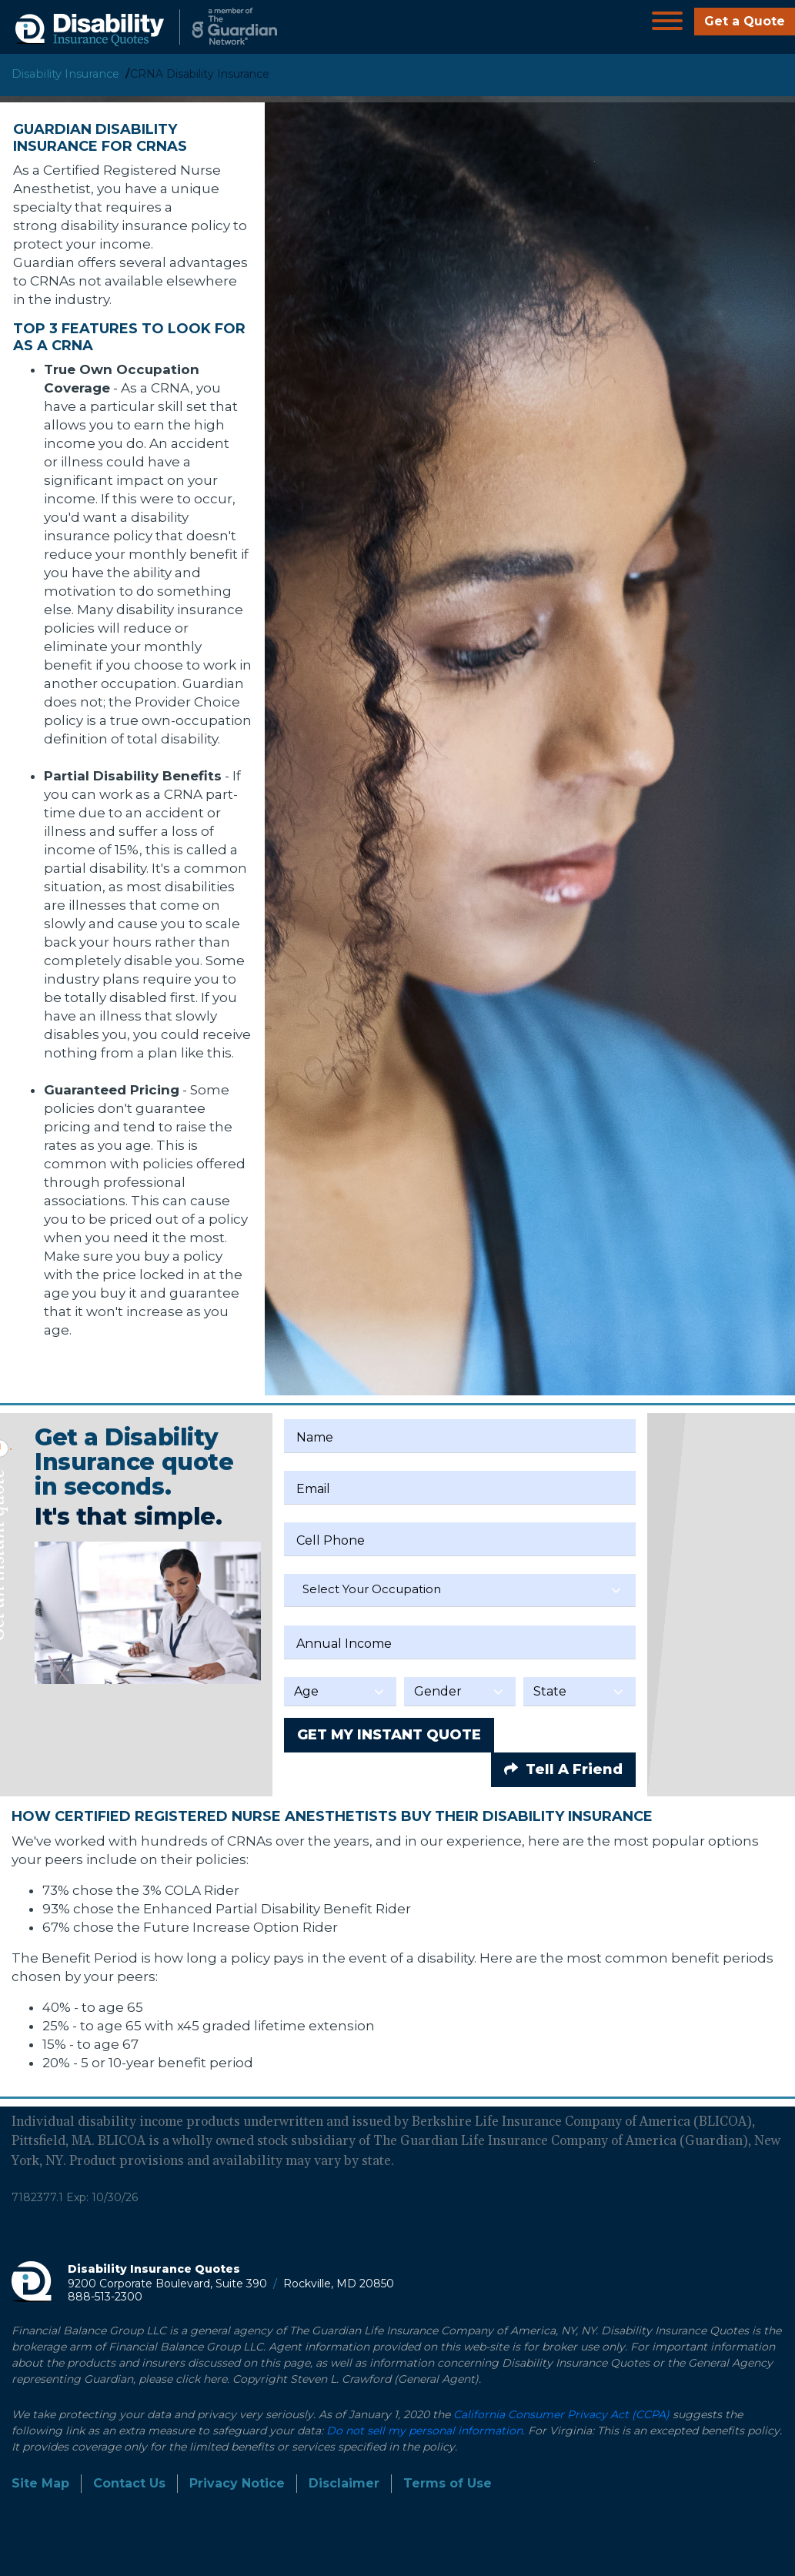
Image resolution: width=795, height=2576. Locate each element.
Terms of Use (447, 2483)
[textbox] (460, 1589)
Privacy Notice (237, 2483)
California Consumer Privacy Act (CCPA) (561, 2414)
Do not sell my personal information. (425, 2430)
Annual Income (344, 1643)
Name (314, 1437)
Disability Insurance (65, 74)
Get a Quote (744, 21)
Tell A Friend (563, 1769)
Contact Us (129, 2483)
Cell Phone (330, 1540)
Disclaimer (344, 2483)
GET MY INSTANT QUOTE (389, 1734)
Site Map (40, 2483)
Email (313, 1489)
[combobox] (460, 1590)
